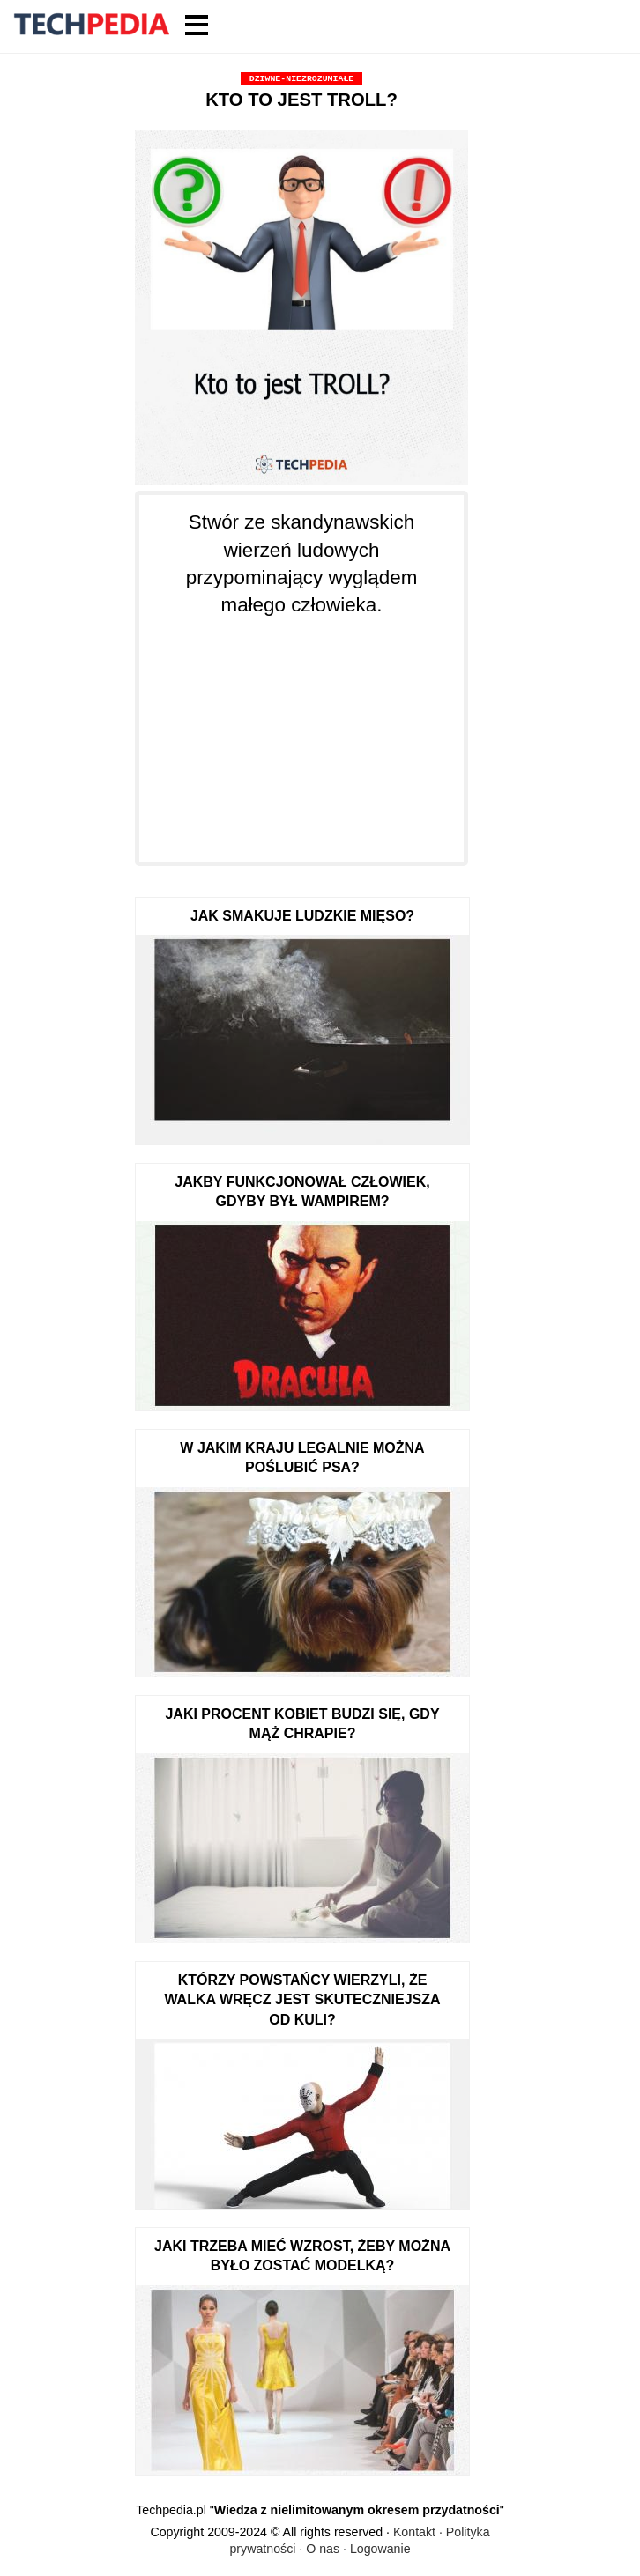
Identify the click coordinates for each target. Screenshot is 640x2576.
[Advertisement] (301, 729)
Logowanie (380, 2549)
